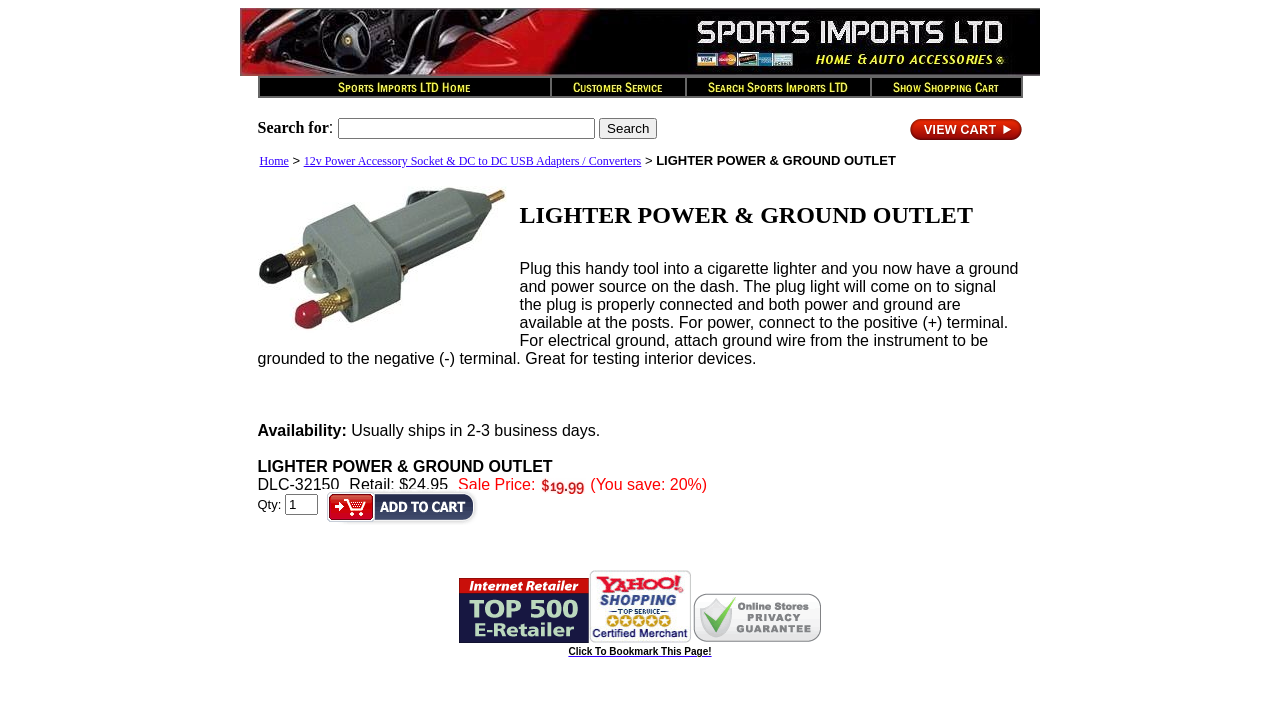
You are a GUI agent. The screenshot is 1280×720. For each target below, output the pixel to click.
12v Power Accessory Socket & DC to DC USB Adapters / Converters (473, 161)
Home (274, 161)
